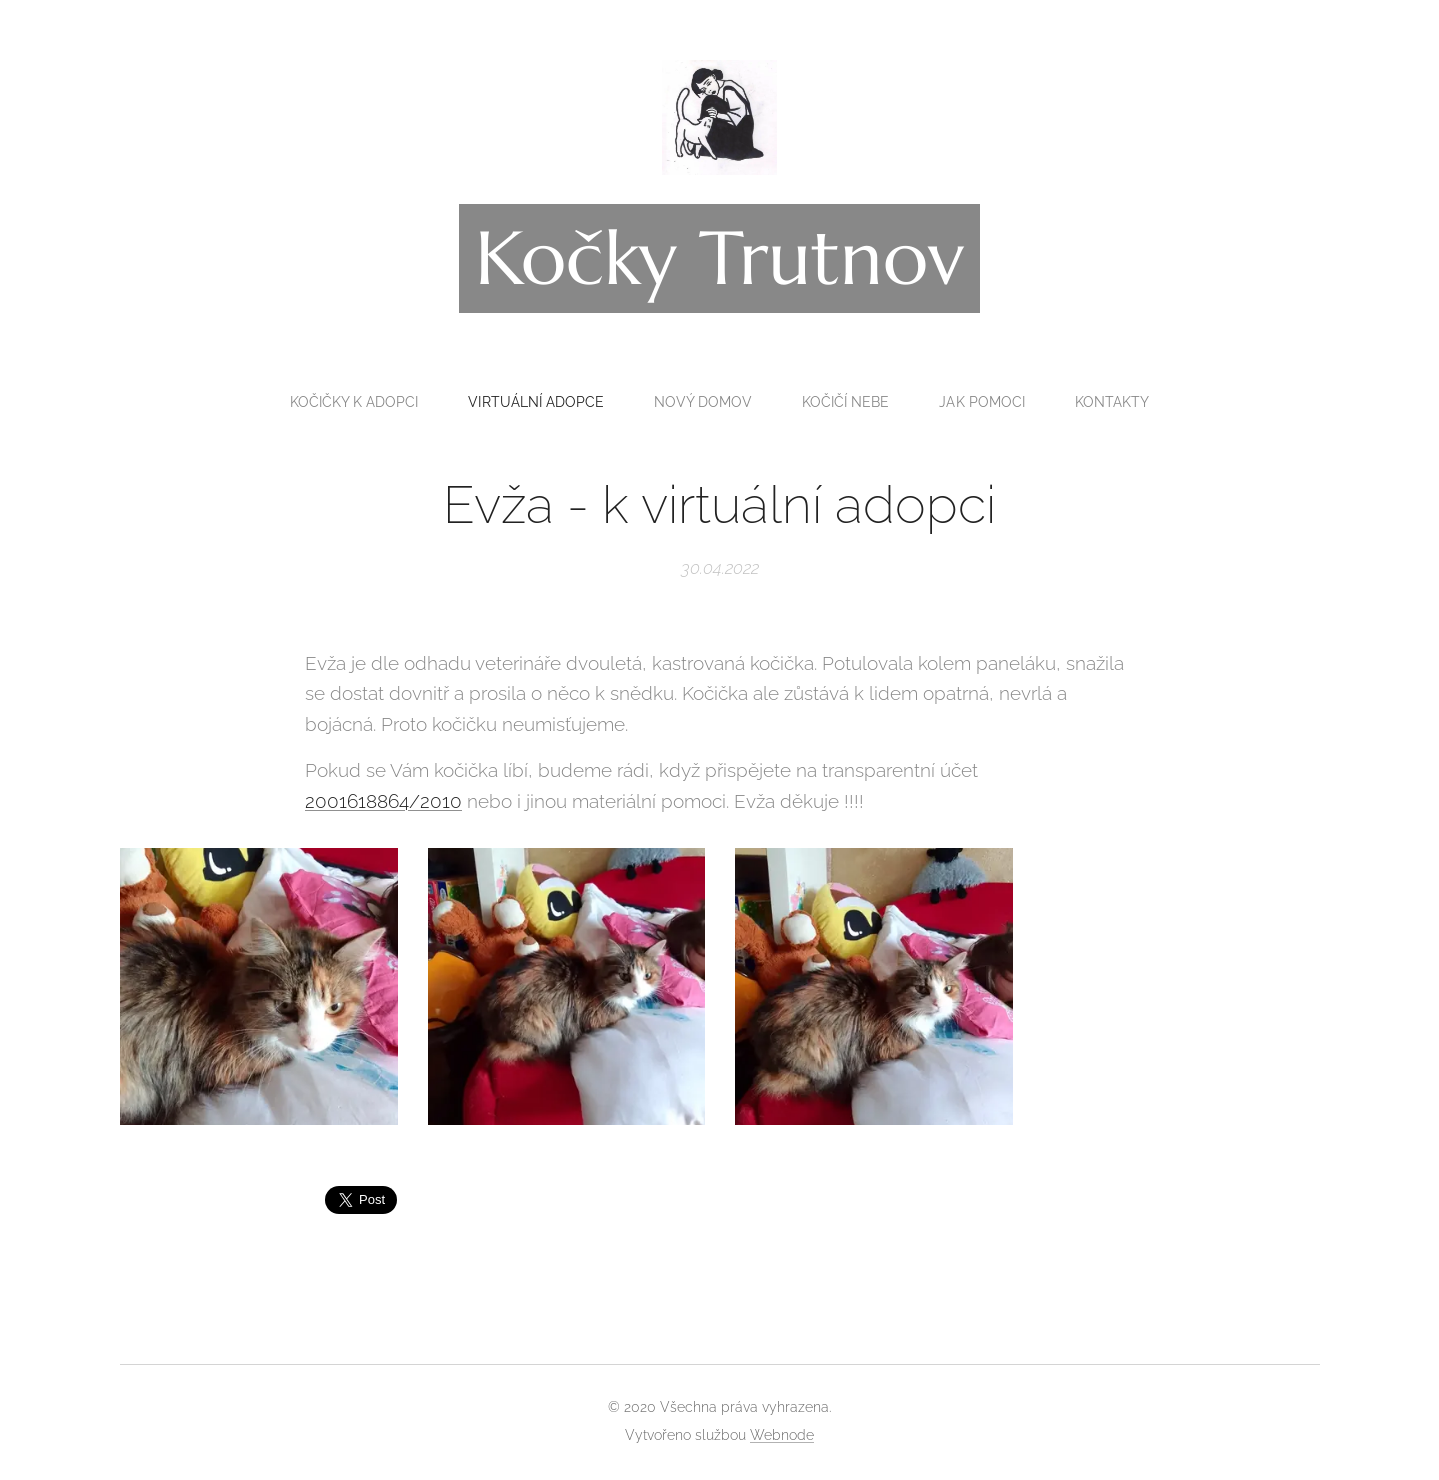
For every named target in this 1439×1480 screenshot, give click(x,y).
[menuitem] (348, 402)
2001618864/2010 (383, 801)
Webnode (782, 1435)
